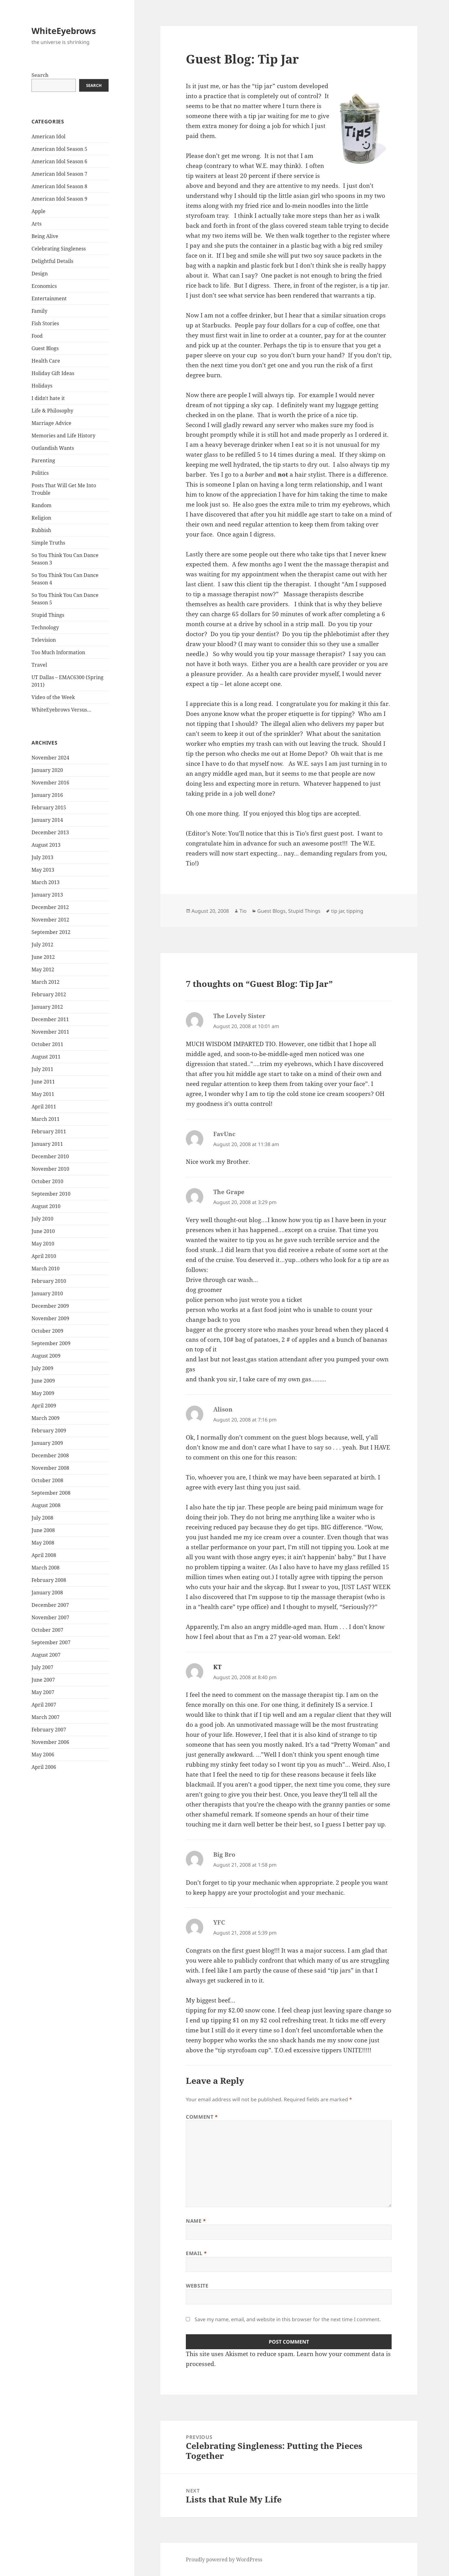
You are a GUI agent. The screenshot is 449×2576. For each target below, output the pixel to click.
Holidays (41, 385)
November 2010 (50, 1168)
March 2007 (45, 1717)
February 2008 (48, 1580)
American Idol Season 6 (59, 161)
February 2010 (48, 1281)
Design (39, 273)
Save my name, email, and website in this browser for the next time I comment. (288, 2319)
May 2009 (42, 1393)
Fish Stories (45, 323)
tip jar (337, 910)
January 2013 (47, 894)
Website (197, 2285)
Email (196, 2253)
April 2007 (43, 1704)
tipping (354, 910)
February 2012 (48, 994)
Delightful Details (52, 261)
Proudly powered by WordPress (224, 2559)
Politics (40, 472)
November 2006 (50, 1742)
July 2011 (42, 1069)
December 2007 (50, 1605)
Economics (44, 286)
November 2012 (50, 919)
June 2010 (43, 1231)
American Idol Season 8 (59, 186)
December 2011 (50, 1019)
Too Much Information (58, 652)
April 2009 (43, 1405)
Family (39, 310)
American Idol (48, 136)
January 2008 (47, 1592)
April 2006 (43, 1767)
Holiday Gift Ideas (52, 373)
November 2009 (50, 1318)
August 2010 (45, 1206)
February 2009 (48, 1430)
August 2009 (45, 1355)
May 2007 (42, 1692)
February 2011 (48, 1131)
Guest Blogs (45, 348)
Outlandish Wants (52, 448)
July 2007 (42, 1667)
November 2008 (50, 1467)
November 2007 (50, 1617)
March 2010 (45, 1268)
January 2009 (47, 1443)
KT (217, 1667)
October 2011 (47, 1044)
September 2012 (50, 932)
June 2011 (43, 1081)
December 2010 (50, 1156)
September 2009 (50, 1343)
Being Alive (44, 236)
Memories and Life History (63, 435)
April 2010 (43, 1256)
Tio (243, 910)
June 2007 (43, 1679)
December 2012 (50, 907)
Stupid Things (47, 615)
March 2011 (45, 1119)
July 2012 (42, 944)
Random (41, 505)
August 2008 (45, 1505)
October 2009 (47, 1330)
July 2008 (42, 1517)
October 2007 (47, 1629)
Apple (38, 211)
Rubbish (41, 530)
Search (40, 75)
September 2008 (50, 1492)
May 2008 (42, 1542)
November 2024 (50, 757)
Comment (202, 2116)
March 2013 (45, 882)
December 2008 (50, 1455)
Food (37, 335)
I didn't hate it (48, 398)
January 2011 (47, 1143)
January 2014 (47, 820)
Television (43, 639)
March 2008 (45, 1567)
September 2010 (50, 1193)
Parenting (43, 460)
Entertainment (49, 298)
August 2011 (45, 1056)
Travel (39, 664)
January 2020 (47, 770)
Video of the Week (53, 697)
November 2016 (50, 782)
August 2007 (45, 1654)
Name (196, 2220)
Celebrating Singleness (58, 248)
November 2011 (50, 1031)
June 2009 (43, 1380)
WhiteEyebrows (63, 30)
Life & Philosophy (52, 410)
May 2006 (42, 1754)
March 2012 (45, 981)
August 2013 (45, 844)
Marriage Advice (51, 423)
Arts (36, 223)
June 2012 (43, 957)
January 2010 (47, 1293)
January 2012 (47, 1006)
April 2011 (43, 1106)
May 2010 (42, 1243)
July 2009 (42, 1368)
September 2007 (50, 1642)
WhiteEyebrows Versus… (61, 709)
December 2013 (50, 832)
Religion (41, 517)
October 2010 (47, 1181)
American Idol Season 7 (59, 173)
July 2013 (42, 857)
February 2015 (48, 807)
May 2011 (42, 1094)
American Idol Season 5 (59, 148)
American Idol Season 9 (59, 198)
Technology (45, 627)
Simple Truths (48, 542)
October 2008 (47, 1480)
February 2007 (48, 1729)
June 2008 (43, 1530)
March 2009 (45, 1418)
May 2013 (42, 869)
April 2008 (43, 1555)
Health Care (45, 360)
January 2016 (47, 795)
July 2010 (42, 1218)
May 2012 (42, 969)
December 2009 (50, 1305)
